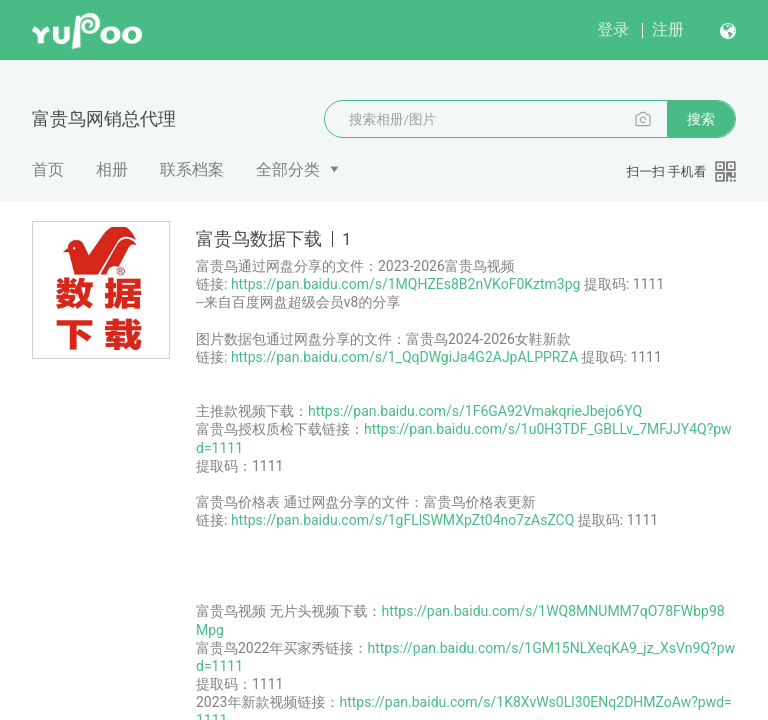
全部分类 (288, 169)
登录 (613, 29)
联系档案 (192, 169)
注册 (668, 29)
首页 (48, 169)
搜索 (701, 119)
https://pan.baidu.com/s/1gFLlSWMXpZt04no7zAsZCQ (403, 520)
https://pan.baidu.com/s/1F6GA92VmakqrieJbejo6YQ (475, 411)
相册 (112, 169)
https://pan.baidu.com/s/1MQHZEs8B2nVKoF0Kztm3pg (406, 284)
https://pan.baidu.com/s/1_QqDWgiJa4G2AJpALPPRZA (404, 357)
